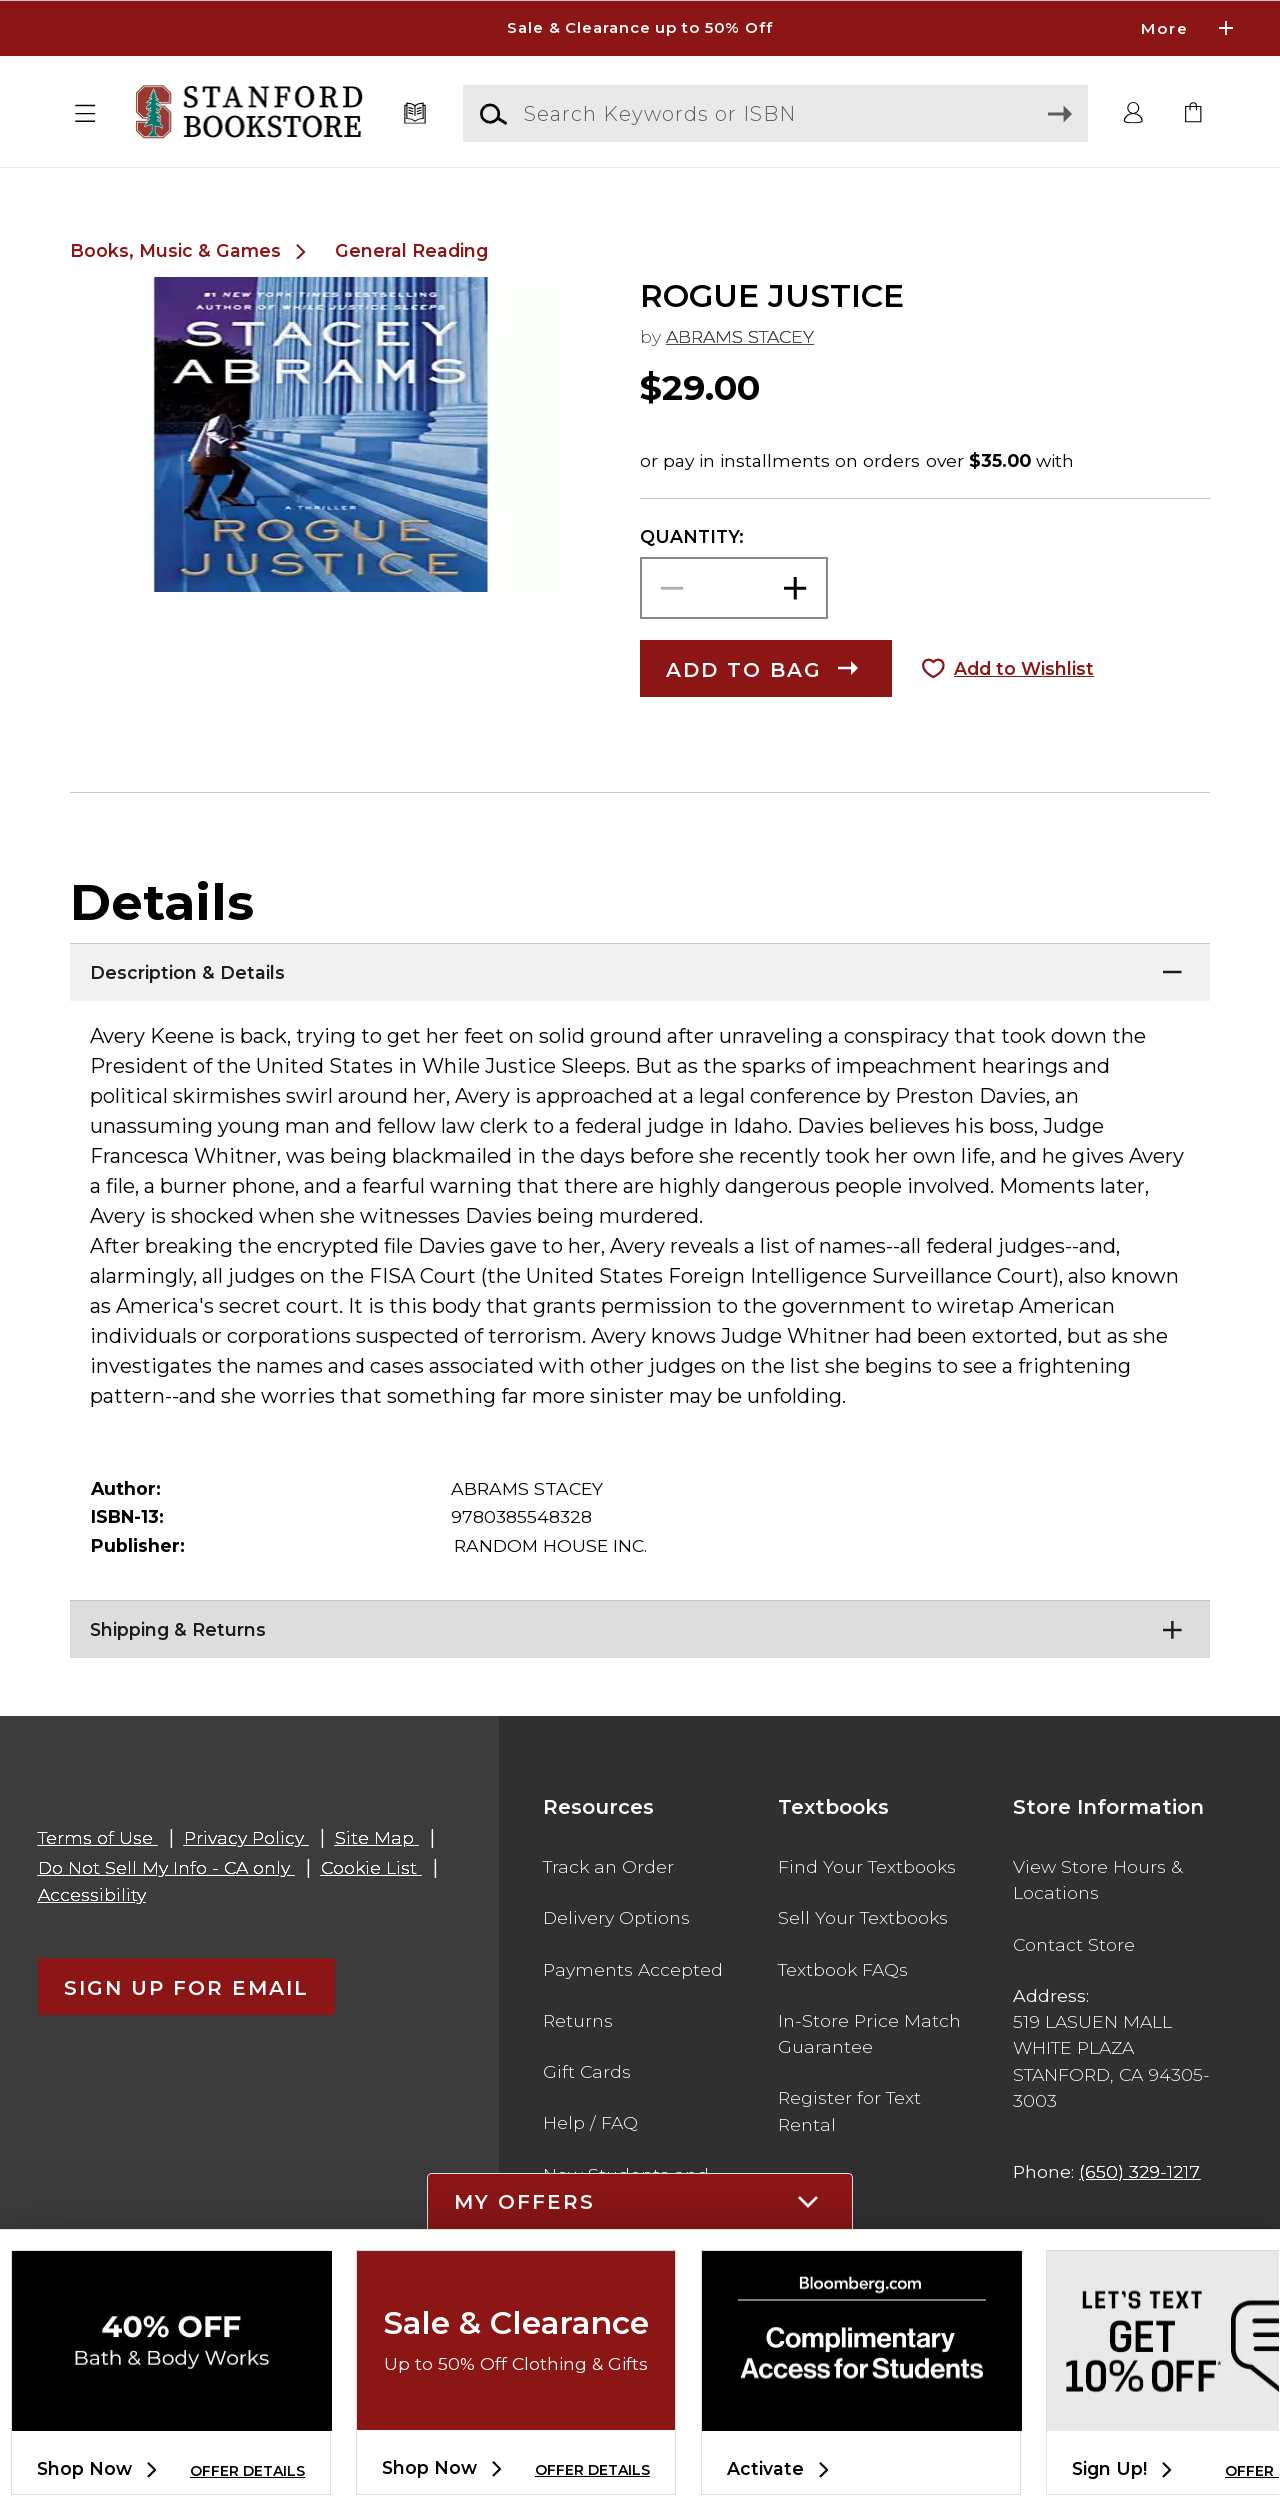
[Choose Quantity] (734, 588)
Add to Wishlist (1024, 668)
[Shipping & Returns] (640, 1625)
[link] (1194, 114)
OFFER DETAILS (247, 2471)
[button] (86, 114)
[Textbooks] (415, 114)
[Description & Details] (640, 968)
